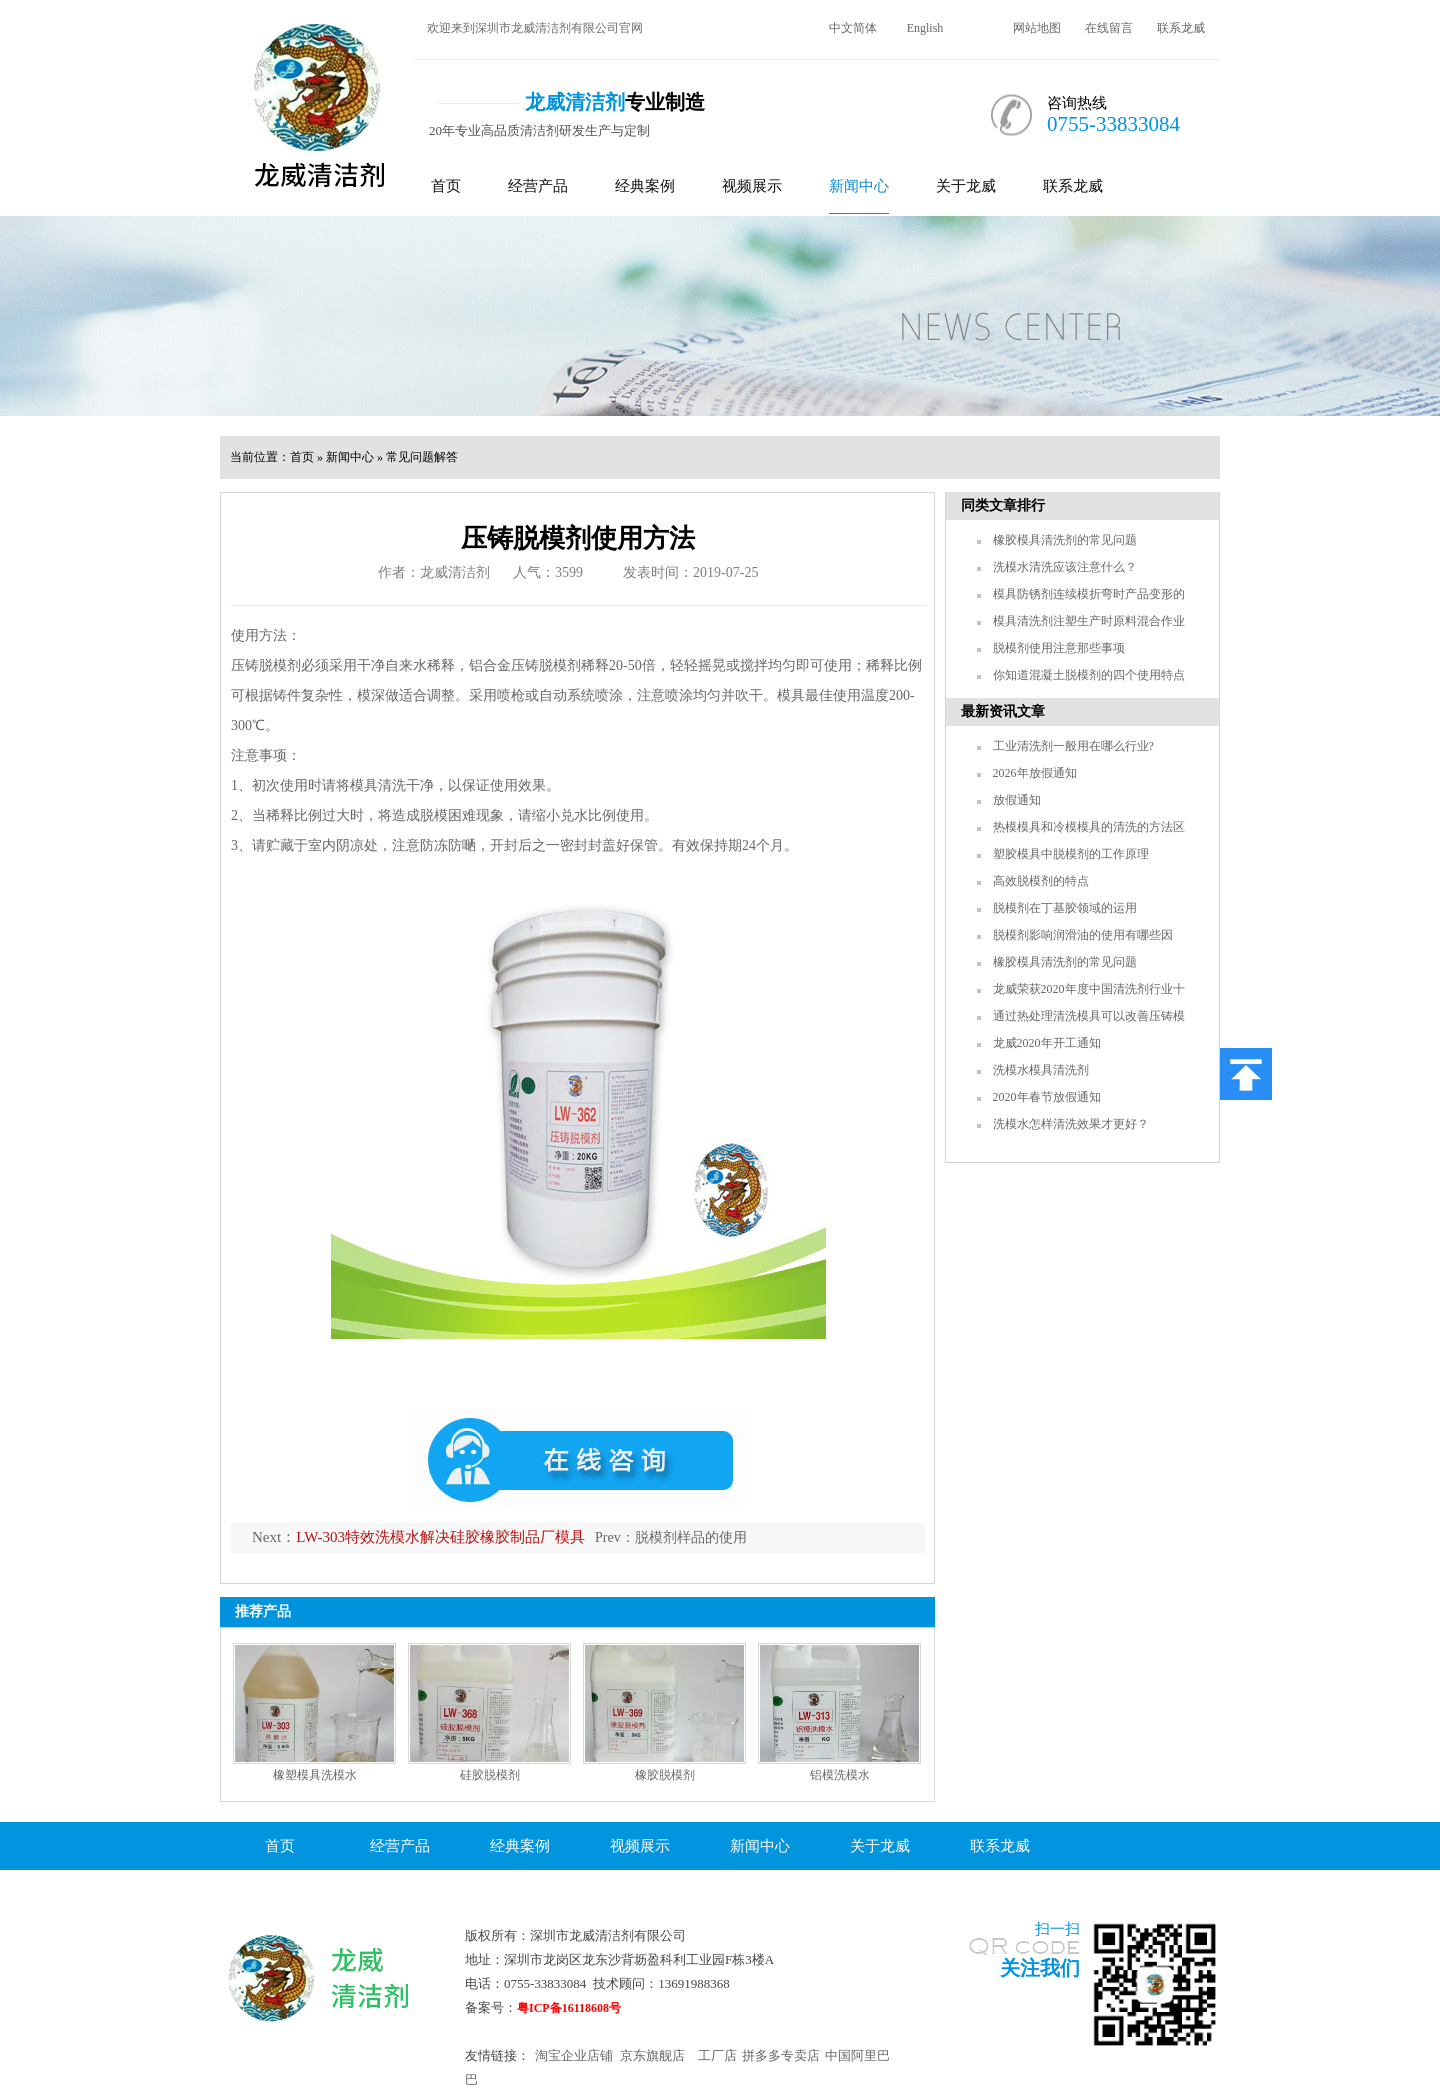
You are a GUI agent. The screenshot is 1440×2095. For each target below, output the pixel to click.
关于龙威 (966, 186)
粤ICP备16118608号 (569, 2008)
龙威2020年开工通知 (1047, 1043)
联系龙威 (1181, 28)
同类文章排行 (1003, 505)
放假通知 (1017, 800)
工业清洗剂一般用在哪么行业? (1073, 746)
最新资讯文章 (1003, 711)
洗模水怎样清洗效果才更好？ (1071, 1124)
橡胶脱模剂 (665, 1775)
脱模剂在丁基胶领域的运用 (1065, 908)
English (925, 28)
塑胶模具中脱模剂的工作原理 (1071, 854)
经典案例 (645, 186)
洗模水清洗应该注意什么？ (1065, 567)
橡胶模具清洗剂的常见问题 (1065, 540)
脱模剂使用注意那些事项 (1059, 648)
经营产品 (538, 186)
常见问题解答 (422, 457)
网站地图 (1037, 28)
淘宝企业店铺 (574, 2055)
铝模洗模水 (840, 1775)
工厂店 (717, 2055)
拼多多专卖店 (781, 2055)
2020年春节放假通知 (1047, 1097)
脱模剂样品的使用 (691, 1537)
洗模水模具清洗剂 (1041, 1070)
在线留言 (1109, 28)
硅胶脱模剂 (490, 1775)
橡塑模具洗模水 (315, 1775)
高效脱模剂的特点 (1041, 881)
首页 (446, 186)
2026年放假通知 (1035, 773)
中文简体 (853, 28)
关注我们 (1040, 1968)
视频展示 (752, 186)
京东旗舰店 (652, 2055)
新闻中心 (859, 186)
